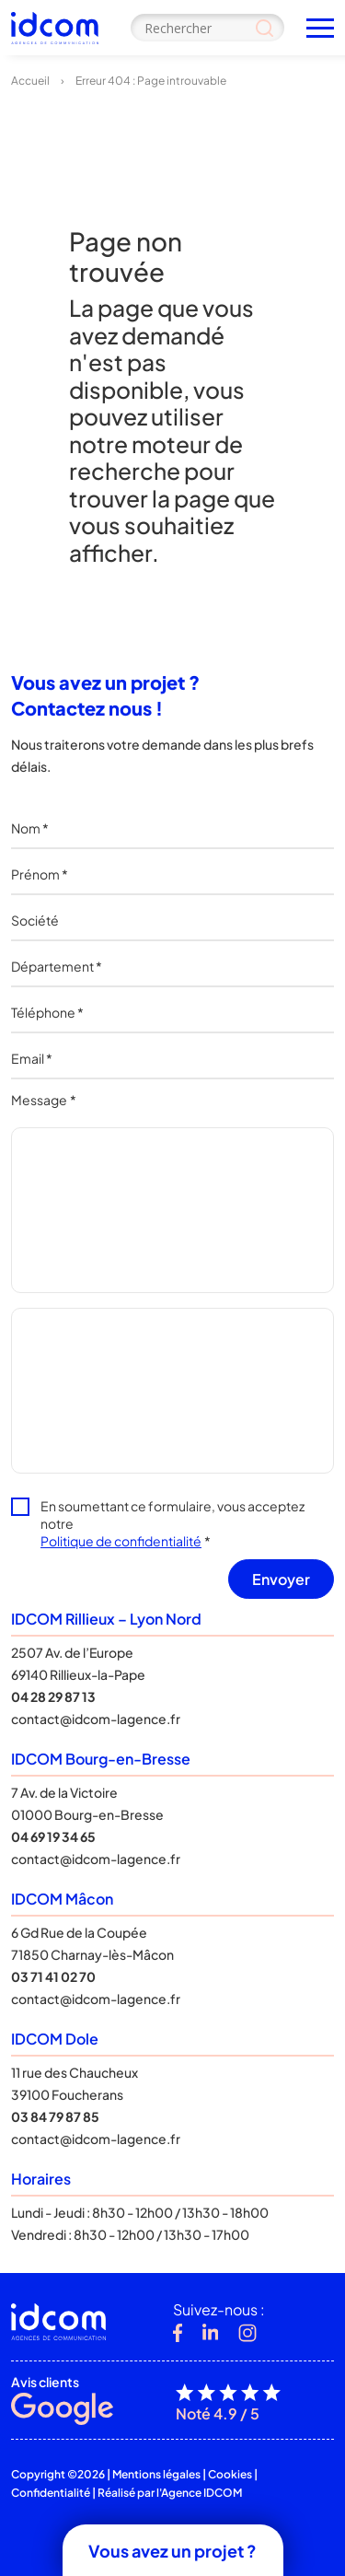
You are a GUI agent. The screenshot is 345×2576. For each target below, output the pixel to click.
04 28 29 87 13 (53, 1696)
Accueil (30, 80)
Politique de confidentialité (120, 1541)
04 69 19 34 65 (53, 1836)
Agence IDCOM (201, 2493)
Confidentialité (50, 2493)
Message (43, 1099)
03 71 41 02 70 (53, 1976)
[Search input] (207, 27)
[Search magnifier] (264, 27)
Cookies (230, 2474)
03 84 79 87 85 (55, 2116)
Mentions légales (156, 2474)
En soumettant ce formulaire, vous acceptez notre (172, 1523)
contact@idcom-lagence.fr (95, 1718)
